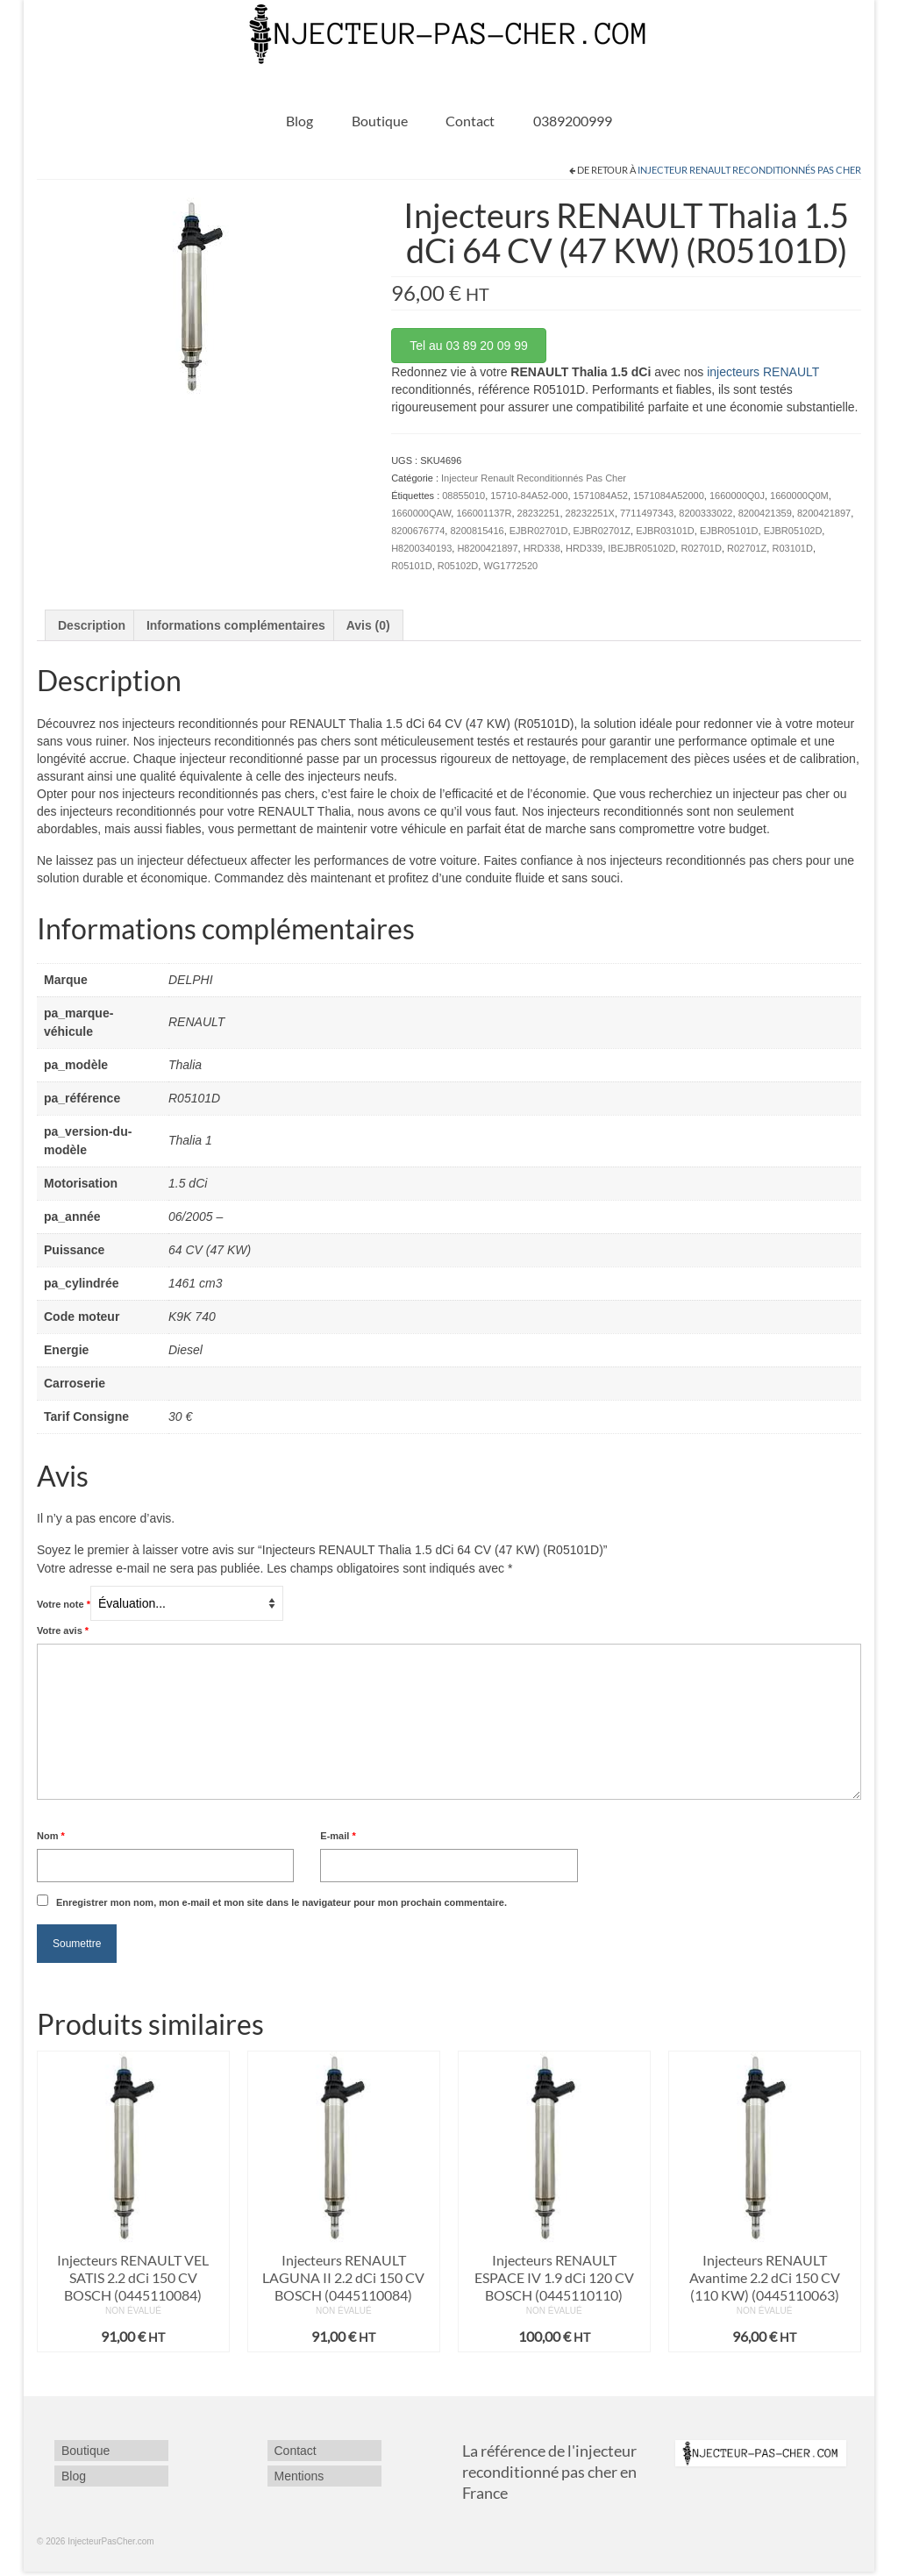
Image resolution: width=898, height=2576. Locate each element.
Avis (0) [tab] (368, 625)
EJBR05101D (729, 530)
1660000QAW (421, 513)
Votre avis (63, 1630)
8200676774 (418, 530)
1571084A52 (601, 495)
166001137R (483, 513)
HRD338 (542, 548)
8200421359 (765, 513)
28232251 (538, 513)
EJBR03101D (665, 530)
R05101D (411, 565)
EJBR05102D (793, 530)
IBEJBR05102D (641, 548)
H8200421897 (487, 548)
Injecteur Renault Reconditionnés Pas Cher (749, 169)
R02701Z (746, 548)
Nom (51, 1835)
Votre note (63, 1604)
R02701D (701, 548)
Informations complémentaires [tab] (235, 625)
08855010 (463, 495)
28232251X (590, 513)
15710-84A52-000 (528, 495)
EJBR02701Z (602, 530)
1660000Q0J (737, 495)
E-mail (337, 1835)
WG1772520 (510, 565)
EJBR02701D (539, 530)
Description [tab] (91, 625)
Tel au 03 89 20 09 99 (469, 346)
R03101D (792, 548)
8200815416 (476, 530)
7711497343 (647, 513)
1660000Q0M (799, 495)
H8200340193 (421, 548)
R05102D (458, 565)
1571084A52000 (668, 495)
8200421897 (824, 513)
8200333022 (705, 513)
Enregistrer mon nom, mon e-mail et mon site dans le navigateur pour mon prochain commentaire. (281, 1902)
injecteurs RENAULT (763, 372)
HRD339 (584, 548)
